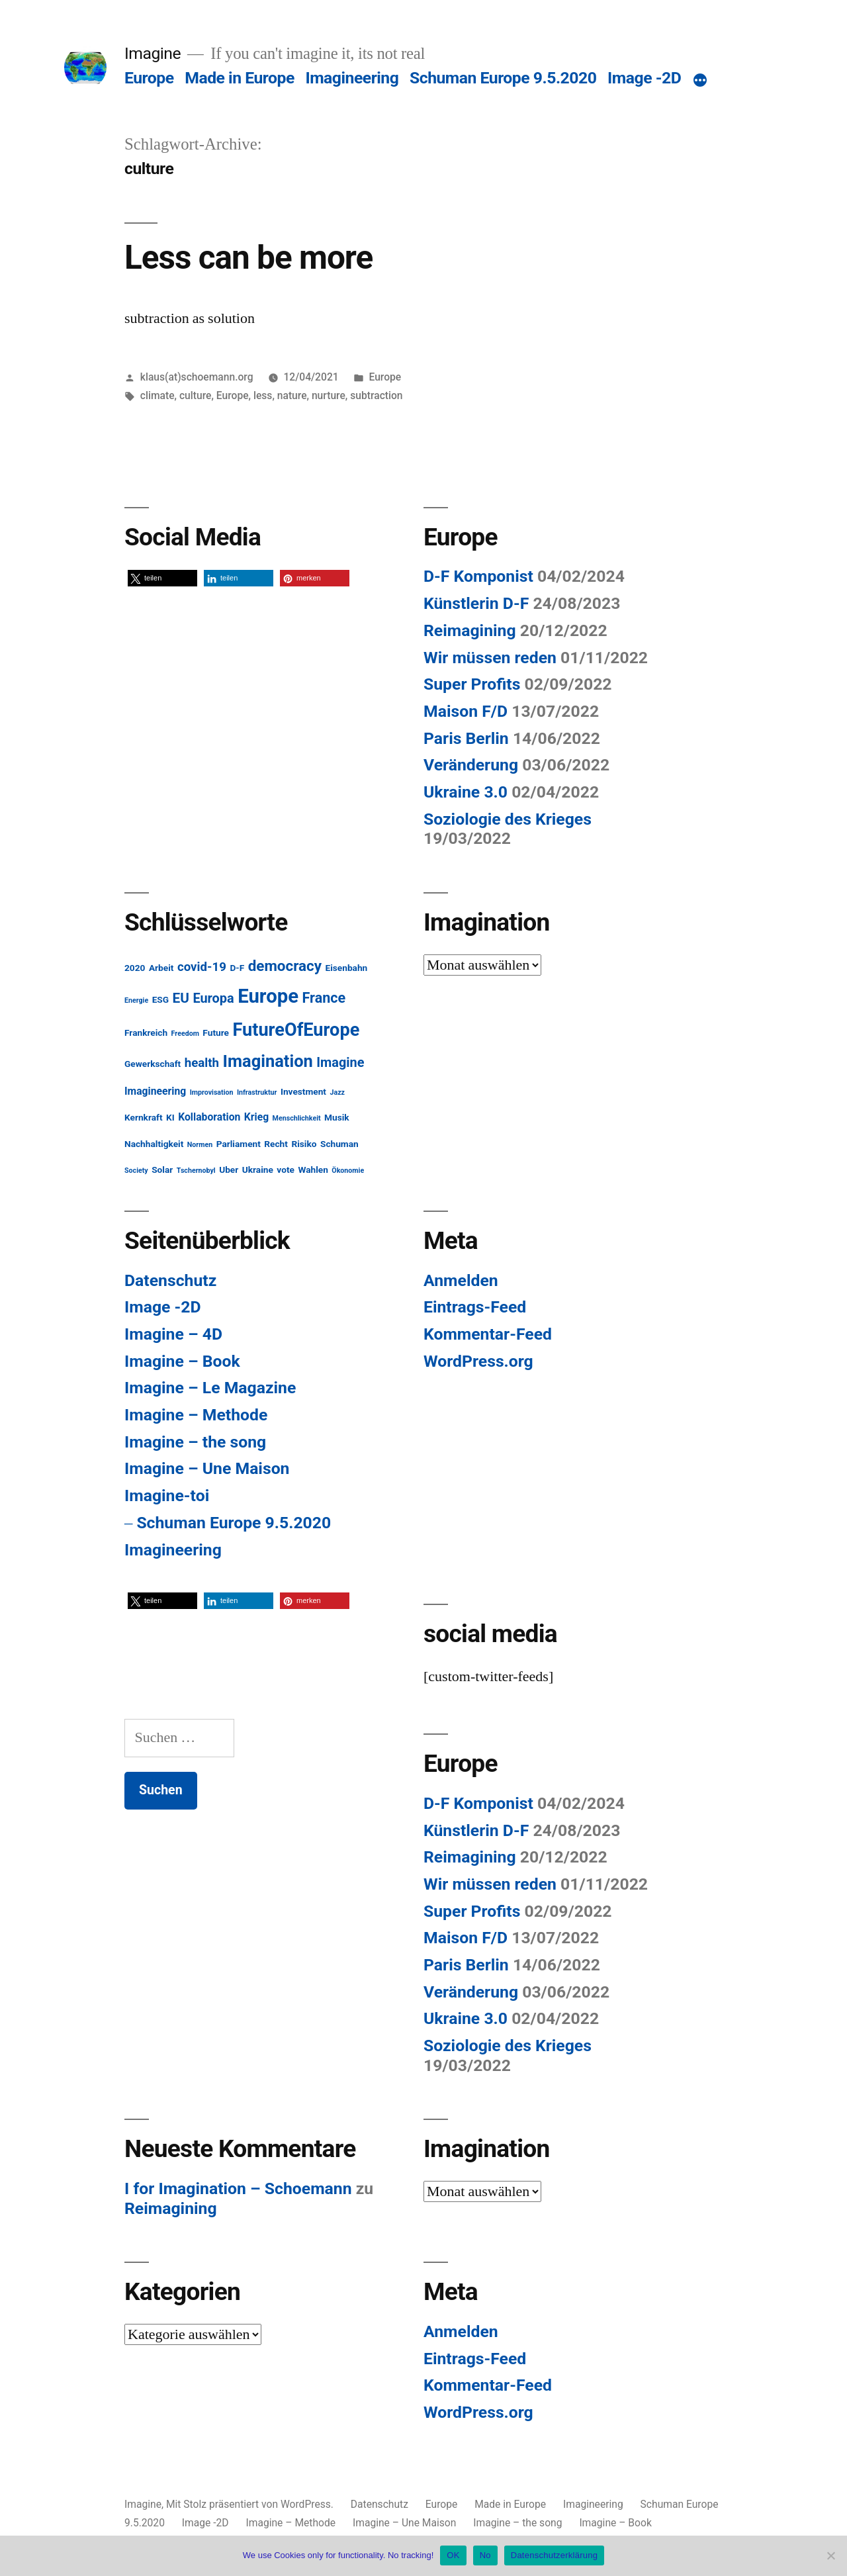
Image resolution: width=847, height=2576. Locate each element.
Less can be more (248, 257)
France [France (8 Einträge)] (324, 997)
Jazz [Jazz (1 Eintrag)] (337, 1092)
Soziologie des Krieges (508, 819)
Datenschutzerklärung (554, 2555)
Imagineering (351, 77)
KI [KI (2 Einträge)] (170, 1117)
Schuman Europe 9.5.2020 (503, 77)
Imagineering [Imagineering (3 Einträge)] (155, 1091)
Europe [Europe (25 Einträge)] (268, 996)
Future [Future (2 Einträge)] (215, 1032)
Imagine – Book (182, 1361)
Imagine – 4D (173, 1334)
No (485, 2555)
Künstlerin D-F (476, 603)
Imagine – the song (195, 1441)
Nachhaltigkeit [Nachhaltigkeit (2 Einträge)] (153, 1143)
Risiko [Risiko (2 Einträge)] (303, 1143)
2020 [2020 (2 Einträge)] (134, 967)
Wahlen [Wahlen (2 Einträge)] (313, 1169)
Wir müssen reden (490, 657)
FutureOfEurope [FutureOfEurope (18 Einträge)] (295, 1029)
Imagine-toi (166, 1495)
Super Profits (472, 684)
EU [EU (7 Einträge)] (181, 998)
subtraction (376, 395)
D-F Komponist (478, 576)
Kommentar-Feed (488, 1334)
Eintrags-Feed (475, 1306)
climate (157, 395)
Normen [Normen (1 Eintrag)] (199, 1144)
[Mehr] (700, 81)
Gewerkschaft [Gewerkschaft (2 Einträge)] (152, 1063)
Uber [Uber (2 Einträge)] (228, 1169)
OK (453, 2555)
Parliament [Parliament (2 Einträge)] (238, 1143)
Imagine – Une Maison (206, 1468)
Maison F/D (466, 711)
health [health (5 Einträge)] (202, 1063)
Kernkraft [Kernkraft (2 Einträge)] (143, 1117)
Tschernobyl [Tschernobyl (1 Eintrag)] (196, 1170)
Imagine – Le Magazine (210, 1387)
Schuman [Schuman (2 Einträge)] (339, 1143)
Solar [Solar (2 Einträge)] (162, 1169)
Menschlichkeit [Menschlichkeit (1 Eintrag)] (297, 1118)
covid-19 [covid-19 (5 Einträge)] (201, 967)
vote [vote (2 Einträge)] (285, 1169)
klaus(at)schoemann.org (196, 377)
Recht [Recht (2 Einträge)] (276, 1143)
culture (195, 395)
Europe (149, 77)
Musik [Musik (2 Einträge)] (336, 1117)
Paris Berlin (466, 738)
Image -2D (644, 77)
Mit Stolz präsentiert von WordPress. (251, 2504)
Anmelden (461, 1280)
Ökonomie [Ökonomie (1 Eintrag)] (348, 1170)
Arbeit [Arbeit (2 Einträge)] (161, 967)
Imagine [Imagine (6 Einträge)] (340, 1062)
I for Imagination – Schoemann (238, 2188)
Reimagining (470, 630)
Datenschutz (170, 1280)
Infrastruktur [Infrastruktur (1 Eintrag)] (257, 1092)
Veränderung (471, 764)
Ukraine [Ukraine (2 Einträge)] (257, 1169)
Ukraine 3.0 (466, 792)
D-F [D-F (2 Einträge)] (237, 967)
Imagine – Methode (195, 1414)
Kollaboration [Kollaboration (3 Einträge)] (209, 1117)
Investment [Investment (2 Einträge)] (303, 1091)
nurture (328, 395)
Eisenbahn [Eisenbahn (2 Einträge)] (346, 967)
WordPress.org (478, 1361)
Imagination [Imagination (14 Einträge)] (268, 1061)
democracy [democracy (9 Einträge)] (285, 965)
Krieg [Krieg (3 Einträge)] (256, 1117)
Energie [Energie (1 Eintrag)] (136, 1000)
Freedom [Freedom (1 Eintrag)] (185, 1033)
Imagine (152, 53)
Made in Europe (239, 77)
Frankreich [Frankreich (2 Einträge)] (145, 1032)
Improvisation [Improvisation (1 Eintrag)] (212, 1092)
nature (292, 395)
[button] (162, 578)
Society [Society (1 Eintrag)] (136, 1170)
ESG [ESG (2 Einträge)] (160, 999)
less (262, 395)
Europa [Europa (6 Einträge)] (213, 998)
